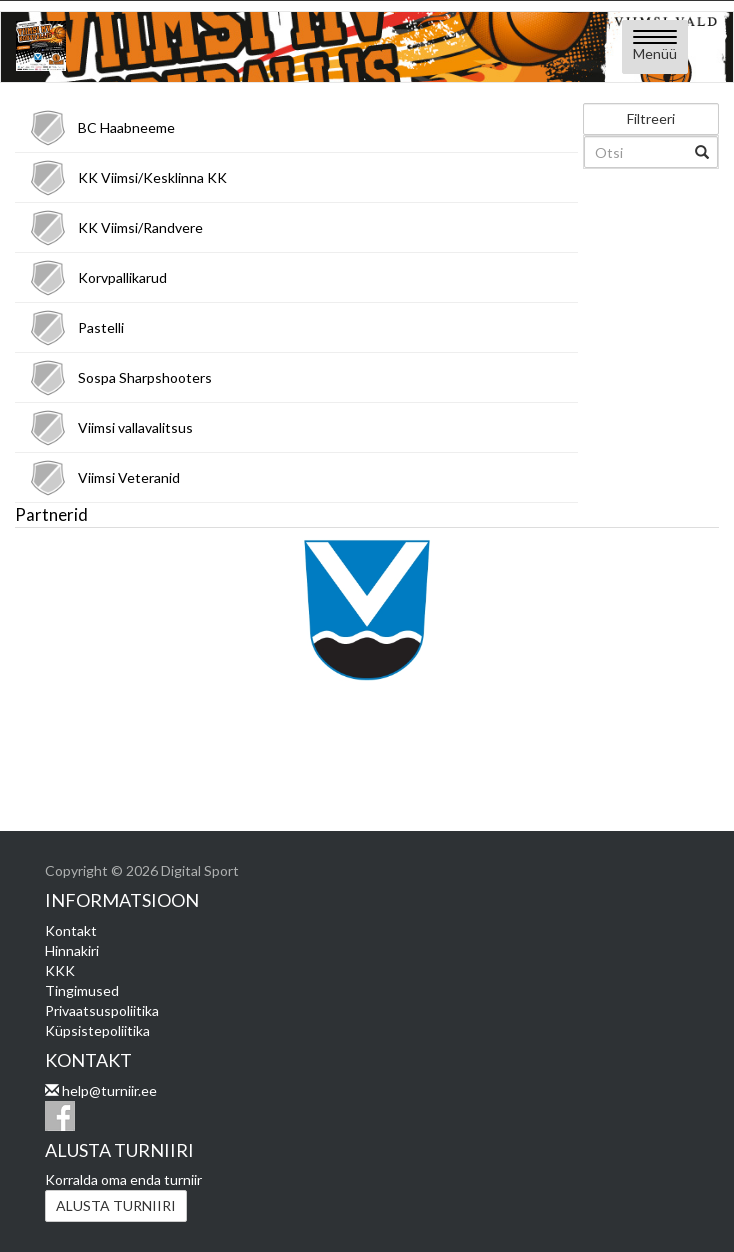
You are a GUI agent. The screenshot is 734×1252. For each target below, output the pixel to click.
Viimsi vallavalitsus (135, 427)
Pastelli (101, 327)
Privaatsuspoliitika (102, 1010)
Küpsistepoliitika (97, 1030)
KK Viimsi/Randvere (140, 227)
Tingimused (82, 990)
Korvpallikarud (122, 277)
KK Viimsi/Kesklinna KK (152, 177)
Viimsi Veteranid (129, 477)
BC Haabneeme (126, 127)
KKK (60, 970)
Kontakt (71, 930)
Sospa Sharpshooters (145, 377)
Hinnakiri (72, 950)
